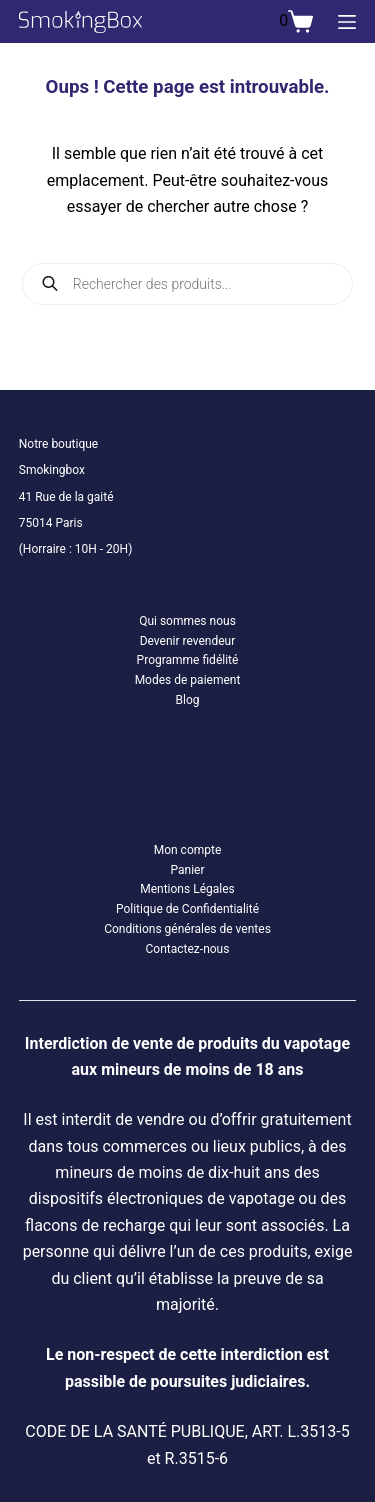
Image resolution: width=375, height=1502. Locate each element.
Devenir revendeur (188, 641)
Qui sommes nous (187, 621)
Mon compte (188, 850)
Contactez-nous (188, 949)
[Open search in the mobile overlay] (188, 284)
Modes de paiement (188, 680)
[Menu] (347, 22)
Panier (187, 870)
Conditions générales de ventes (187, 929)
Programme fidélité (188, 660)
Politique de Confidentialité (187, 909)
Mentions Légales (187, 889)
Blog (188, 700)
